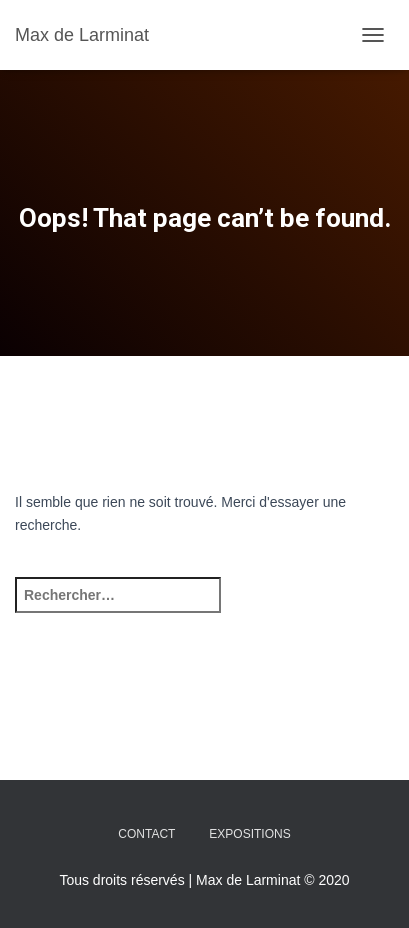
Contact (146, 834)
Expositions (249, 834)
